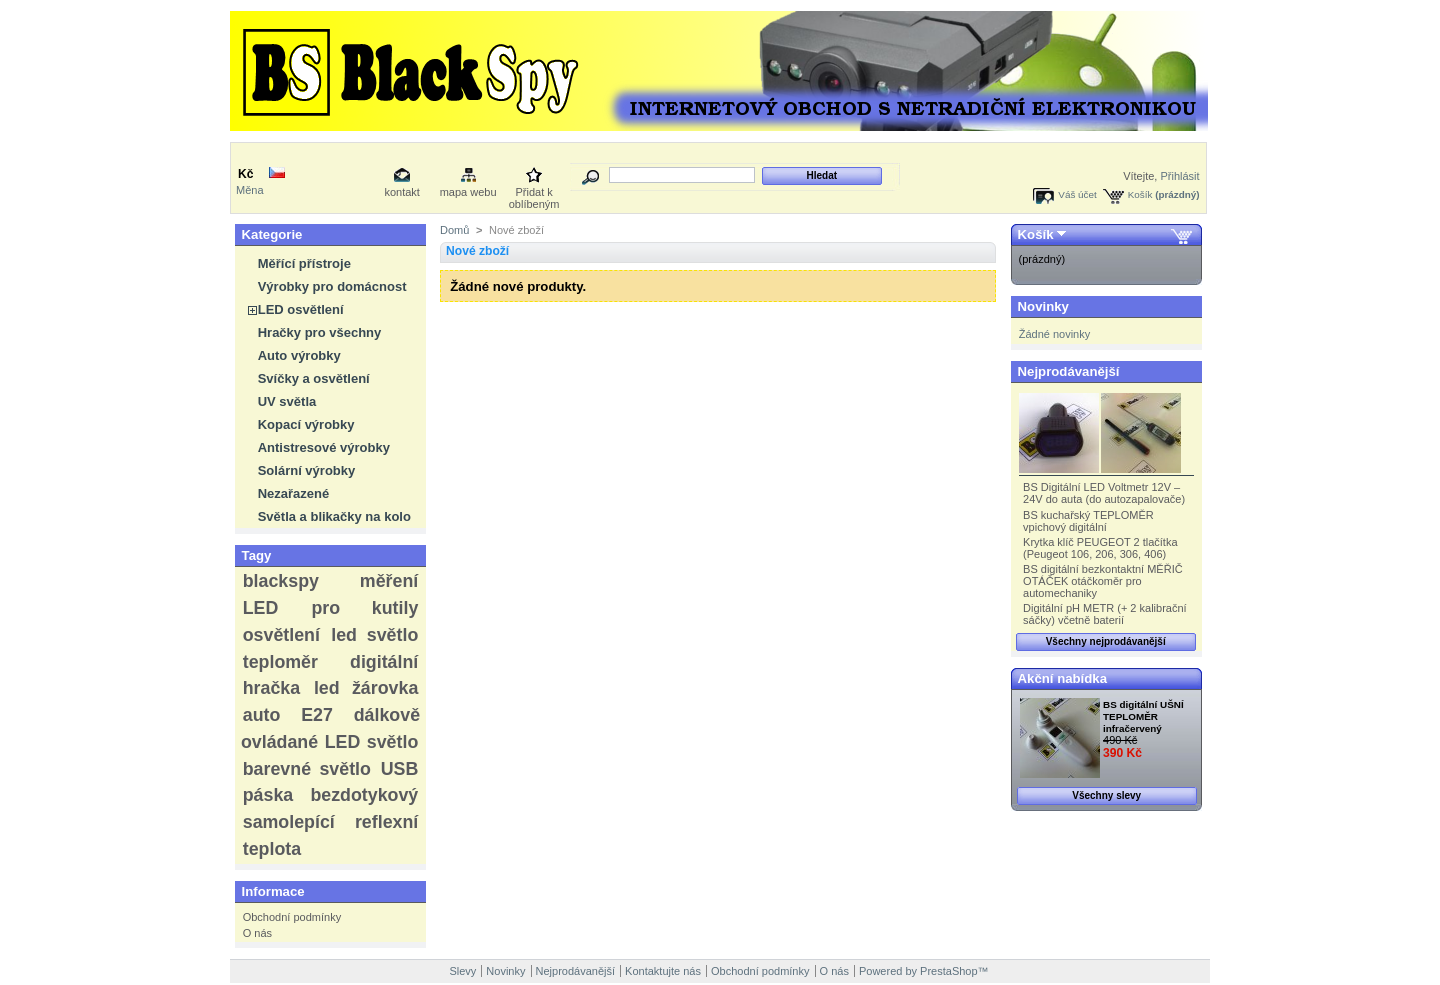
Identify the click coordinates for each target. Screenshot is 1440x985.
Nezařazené (294, 493)
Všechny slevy (1106, 795)
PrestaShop (948, 971)
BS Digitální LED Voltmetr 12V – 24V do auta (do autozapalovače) (1104, 493)
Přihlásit (1179, 176)
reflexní (386, 822)
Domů (454, 230)
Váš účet (1077, 194)
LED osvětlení (301, 309)
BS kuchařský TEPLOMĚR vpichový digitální (1088, 521)
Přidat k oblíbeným (534, 193)
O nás (257, 933)
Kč (245, 174)
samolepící (289, 822)
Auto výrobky (299, 355)
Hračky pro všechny (320, 332)
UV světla (287, 401)
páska (268, 795)
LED (261, 608)
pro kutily (364, 608)
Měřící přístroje (304, 263)
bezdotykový (364, 795)
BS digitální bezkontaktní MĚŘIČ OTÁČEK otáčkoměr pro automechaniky (1103, 581)
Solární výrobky (307, 470)
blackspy (281, 581)
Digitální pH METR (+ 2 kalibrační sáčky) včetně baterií (1105, 614)
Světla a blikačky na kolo (334, 516)
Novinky (1043, 306)
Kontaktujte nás (663, 971)
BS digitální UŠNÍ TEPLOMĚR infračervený (1143, 716)
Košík (1140, 194)
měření (389, 581)
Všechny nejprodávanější (1106, 641)
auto (262, 715)
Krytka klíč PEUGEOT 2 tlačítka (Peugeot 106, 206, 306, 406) (1100, 548)
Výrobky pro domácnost (332, 286)
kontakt (401, 192)
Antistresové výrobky (324, 447)
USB (400, 769)
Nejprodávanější (1069, 371)
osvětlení (281, 635)
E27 (317, 715)
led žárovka (366, 688)
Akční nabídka (1062, 678)
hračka (271, 688)
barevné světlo (307, 769)
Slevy (462, 971)
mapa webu (468, 192)
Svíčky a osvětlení (314, 378)
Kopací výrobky (306, 424)
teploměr (280, 662)
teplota (272, 849)
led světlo (374, 635)
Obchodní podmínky (292, 917)
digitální (384, 662)
